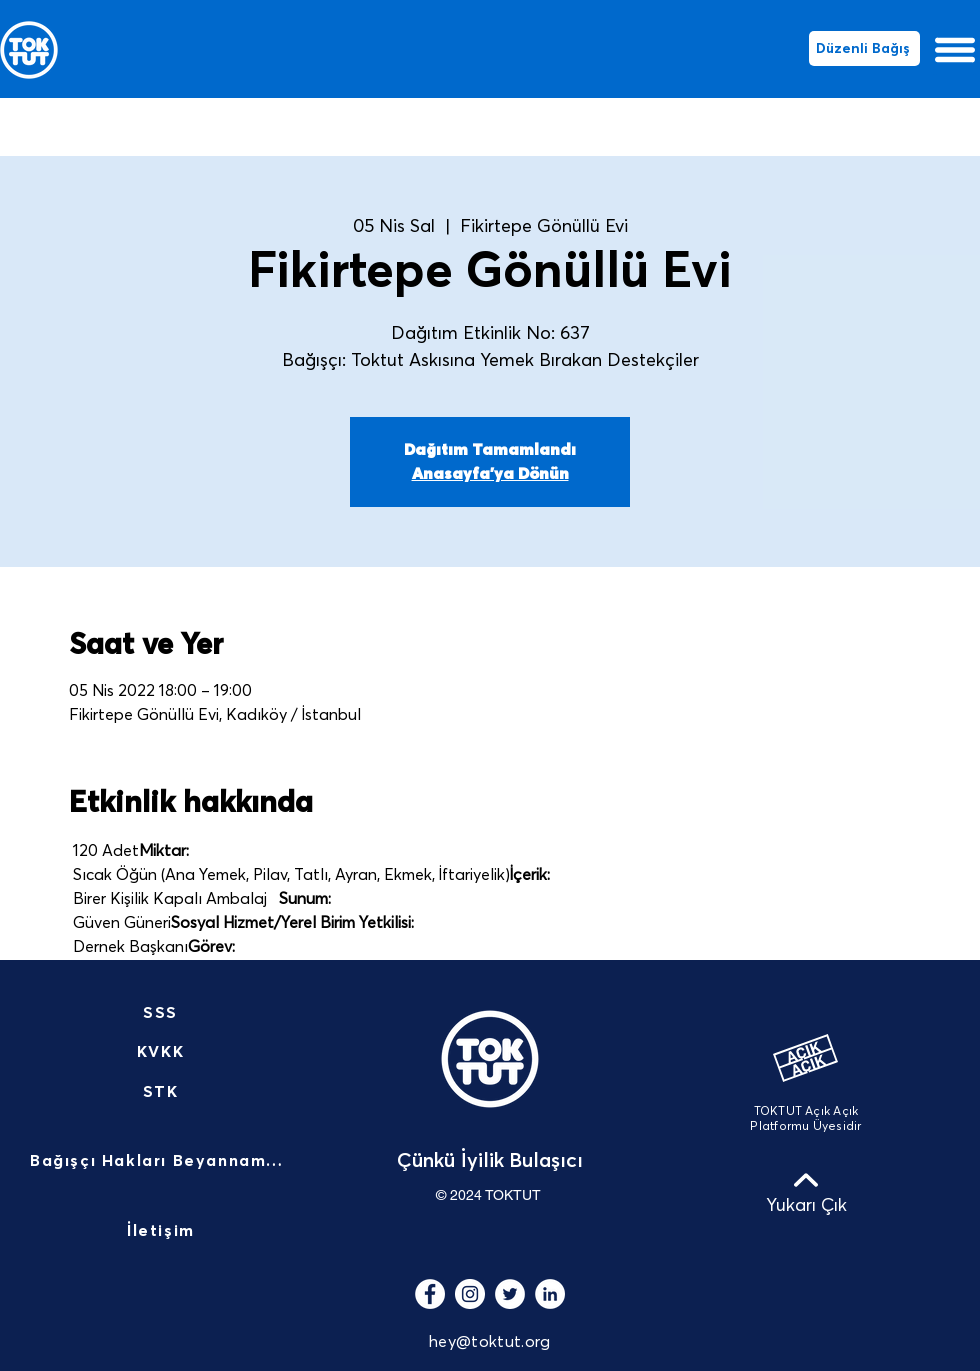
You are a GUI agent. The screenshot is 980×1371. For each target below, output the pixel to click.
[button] (955, 50)
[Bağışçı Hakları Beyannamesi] (163, 1162)
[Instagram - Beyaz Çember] (470, 1294)
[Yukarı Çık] (806, 1192)
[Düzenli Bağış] (864, 48)
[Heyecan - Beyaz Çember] (510, 1294)
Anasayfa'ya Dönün (490, 474)
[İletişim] (163, 1232)
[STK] (162, 1092)
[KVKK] (162, 1052)
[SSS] (162, 1013)
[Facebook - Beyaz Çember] (430, 1294)
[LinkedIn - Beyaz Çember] (550, 1294)
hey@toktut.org (489, 1342)
